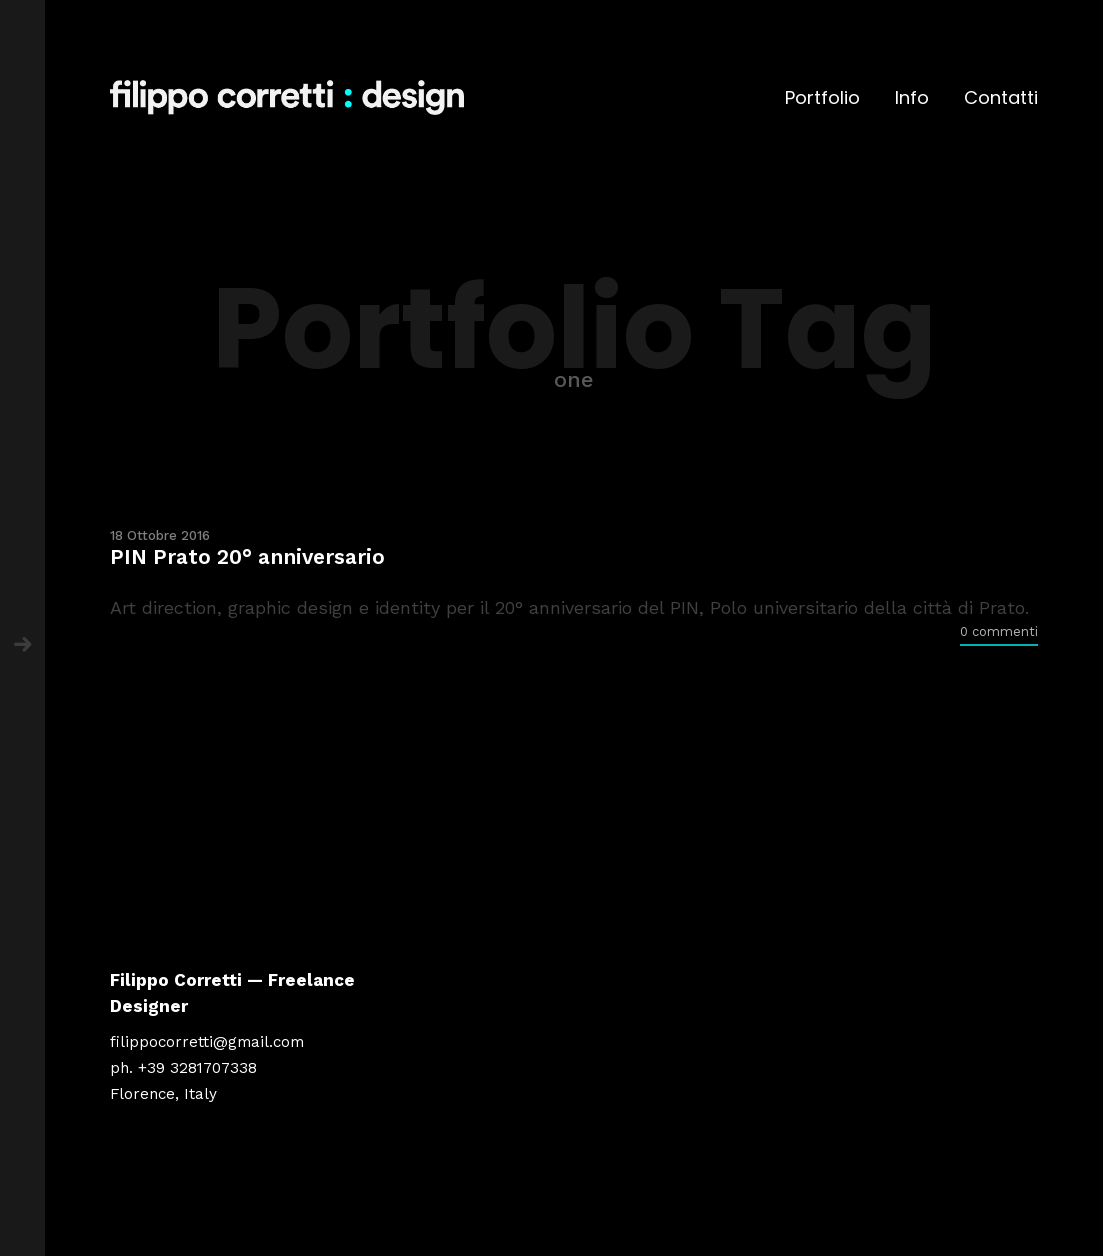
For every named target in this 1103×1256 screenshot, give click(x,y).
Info (912, 97)
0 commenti (999, 631)
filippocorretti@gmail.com (207, 1042)
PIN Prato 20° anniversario (247, 556)
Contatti (1001, 97)
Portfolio (822, 97)
